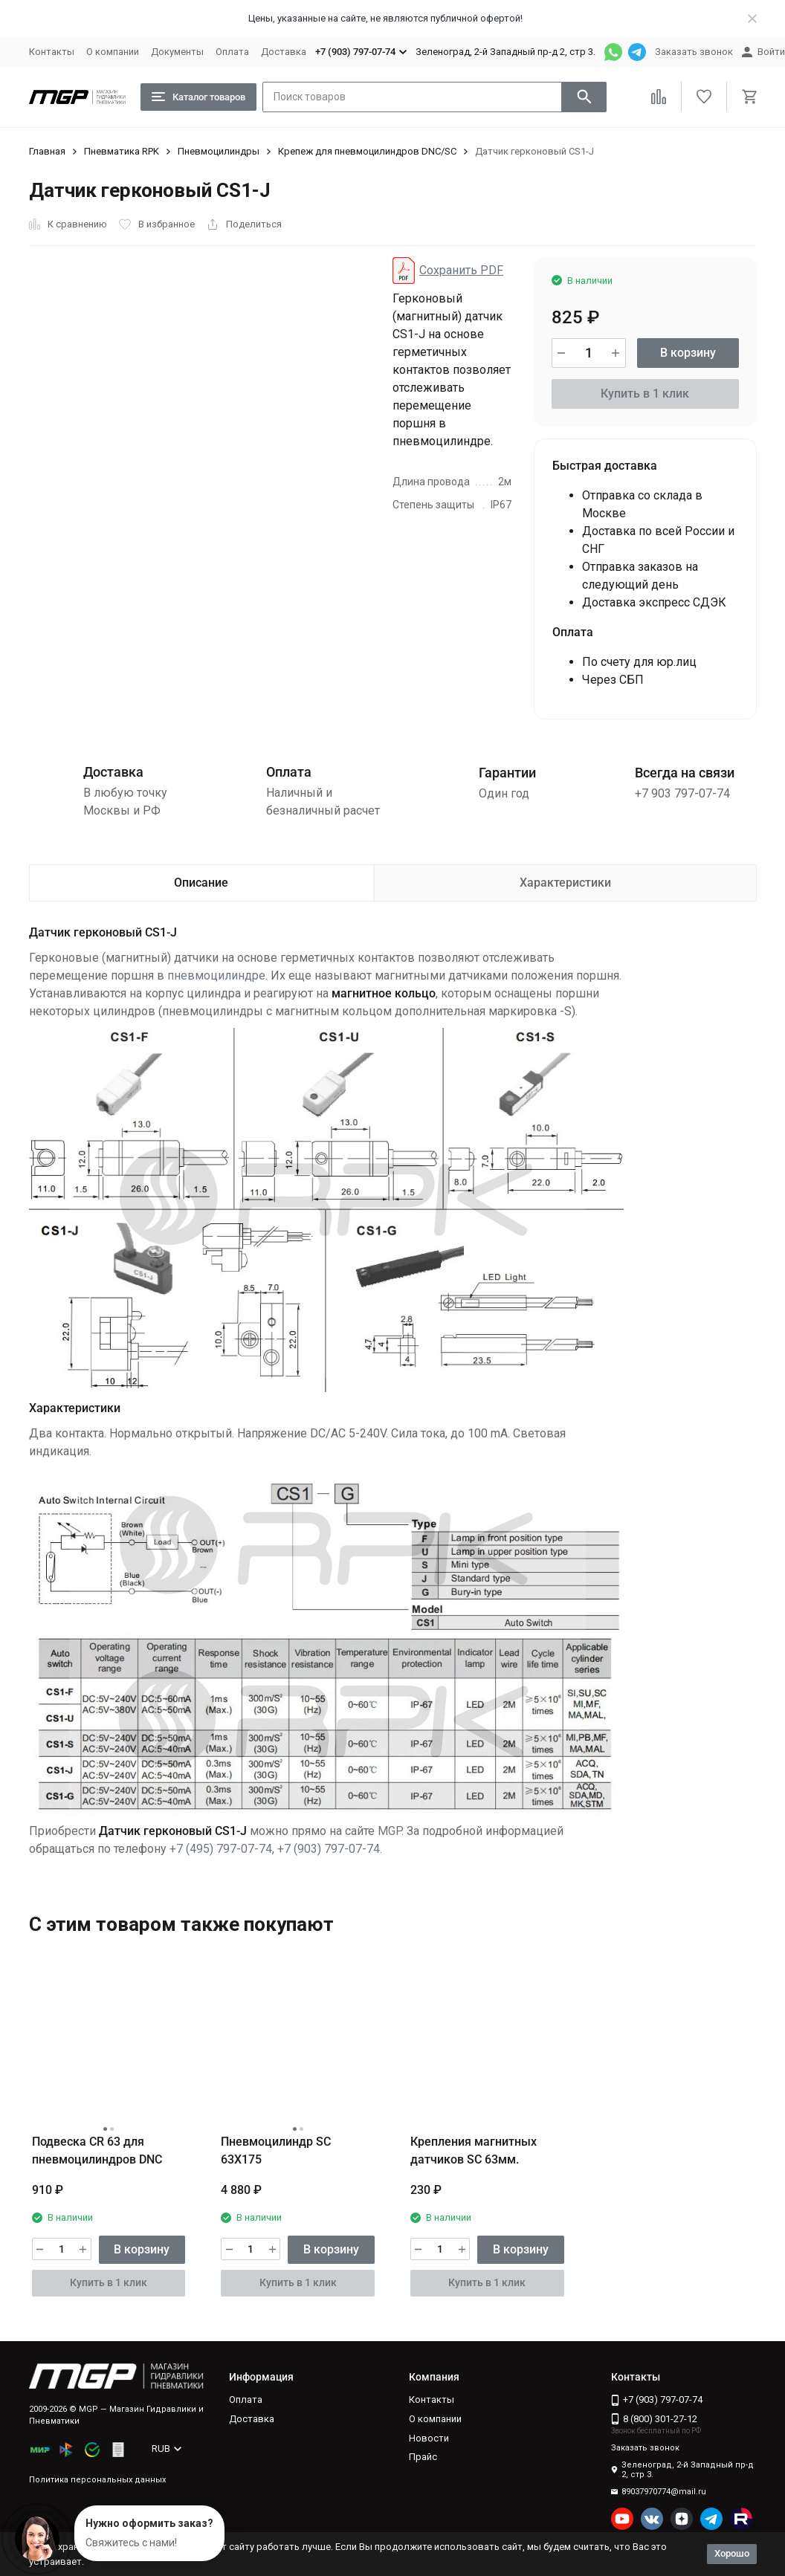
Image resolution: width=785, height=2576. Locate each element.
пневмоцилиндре (216, 975)
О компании (112, 51)
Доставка (283, 51)
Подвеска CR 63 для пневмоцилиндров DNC (97, 2150)
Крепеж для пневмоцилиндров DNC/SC (367, 151)
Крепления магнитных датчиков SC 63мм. (473, 2150)
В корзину (688, 353)
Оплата (232, 51)
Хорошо (731, 2553)
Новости (429, 2438)
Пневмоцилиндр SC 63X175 (276, 2150)
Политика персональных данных (97, 2480)
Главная (47, 151)
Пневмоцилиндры (218, 151)
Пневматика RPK (121, 151)
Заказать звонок (694, 51)
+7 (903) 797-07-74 (328, 1849)
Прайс (423, 2456)
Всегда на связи (684, 772)
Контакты (51, 51)
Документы (177, 51)
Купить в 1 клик (645, 393)
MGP (389, 1831)
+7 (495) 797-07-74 (220, 1849)
